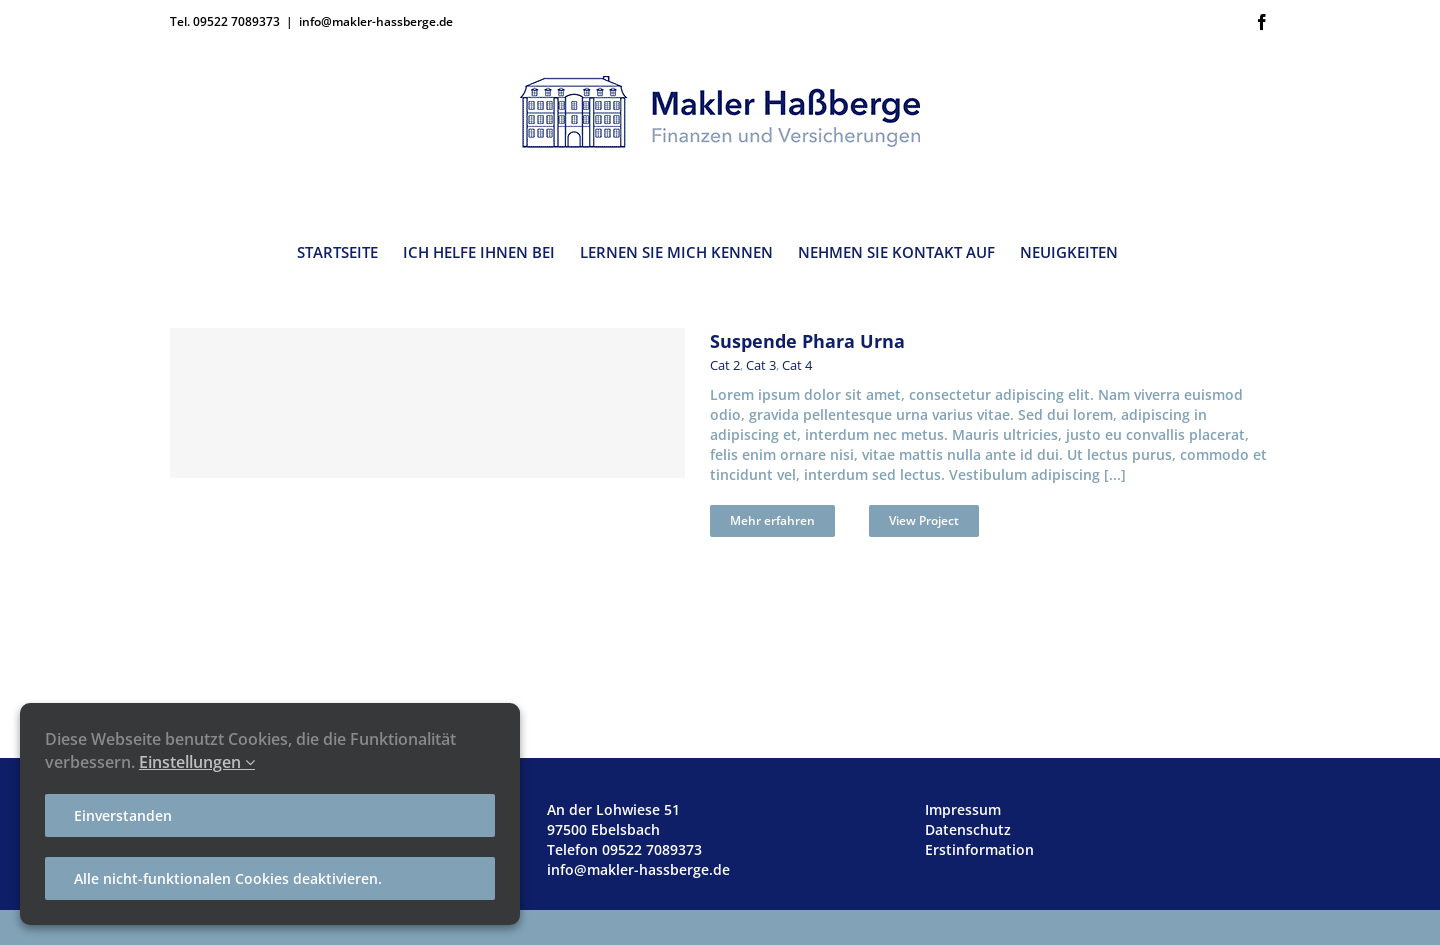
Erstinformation (979, 849)
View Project (924, 520)
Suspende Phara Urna (807, 341)
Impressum (963, 809)
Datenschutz (968, 829)
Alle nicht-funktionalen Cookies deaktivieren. (228, 878)
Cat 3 (761, 365)
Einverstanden (123, 815)
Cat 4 (797, 365)
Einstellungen (197, 762)
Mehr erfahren (772, 520)
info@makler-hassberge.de (376, 21)
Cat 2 (725, 365)
